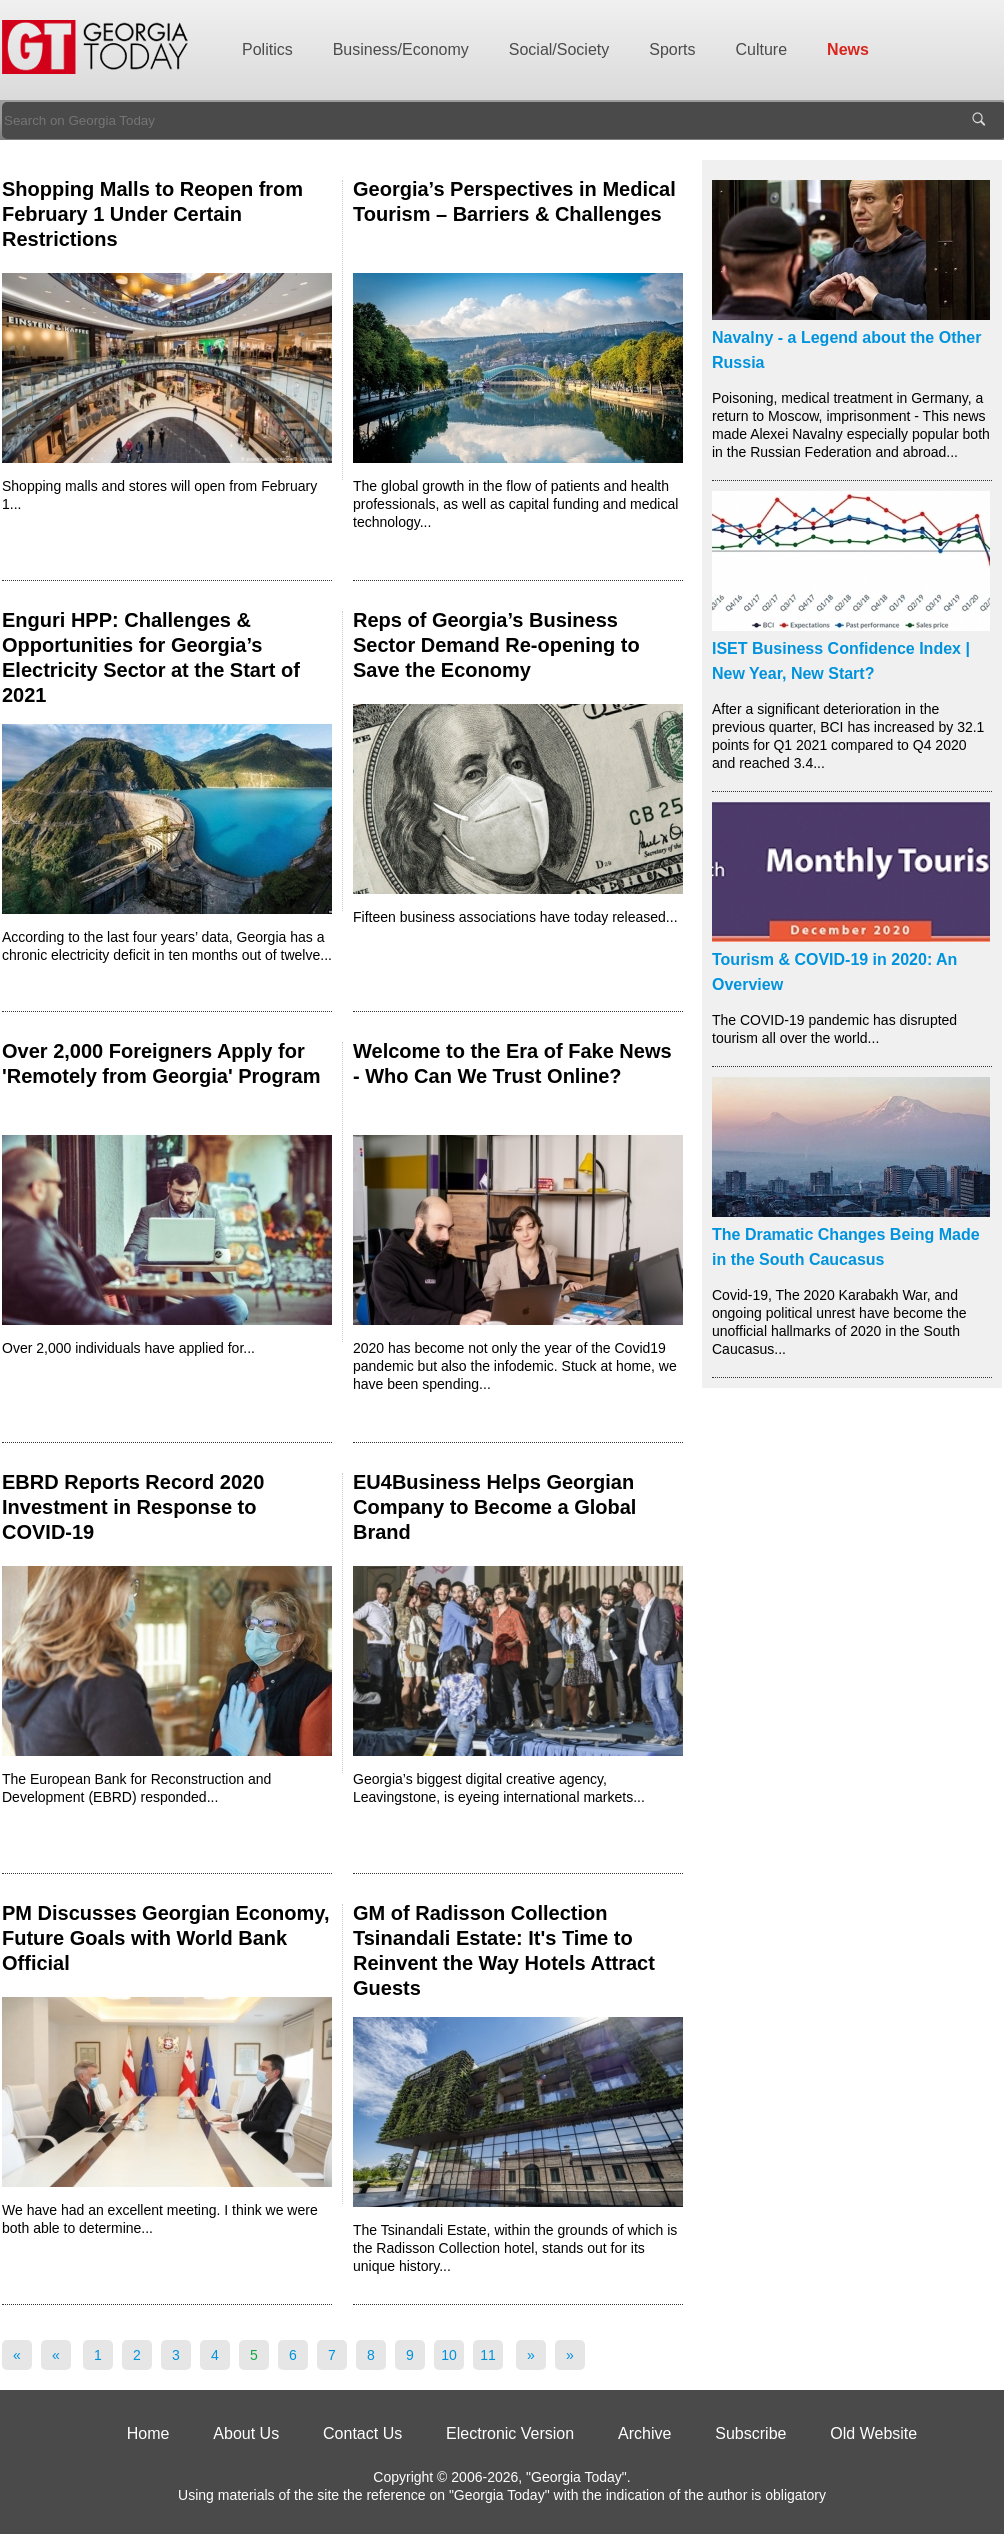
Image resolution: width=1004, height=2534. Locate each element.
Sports (672, 49)
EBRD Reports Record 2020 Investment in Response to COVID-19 (133, 1507)
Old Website (873, 2433)
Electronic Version (510, 2433)
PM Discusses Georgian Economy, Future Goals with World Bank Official (166, 1938)
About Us (246, 2433)
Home (148, 2433)
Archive (644, 2433)
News (848, 49)
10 (449, 2355)
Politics (267, 49)
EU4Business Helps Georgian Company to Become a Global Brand (494, 1507)
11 (488, 2355)
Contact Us (362, 2433)
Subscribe (750, 2433)
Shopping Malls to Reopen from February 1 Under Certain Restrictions (152, 214)
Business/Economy (401, 49)
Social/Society (559, 49)
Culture (762, 49)
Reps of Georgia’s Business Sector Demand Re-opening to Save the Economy (496, 645)
